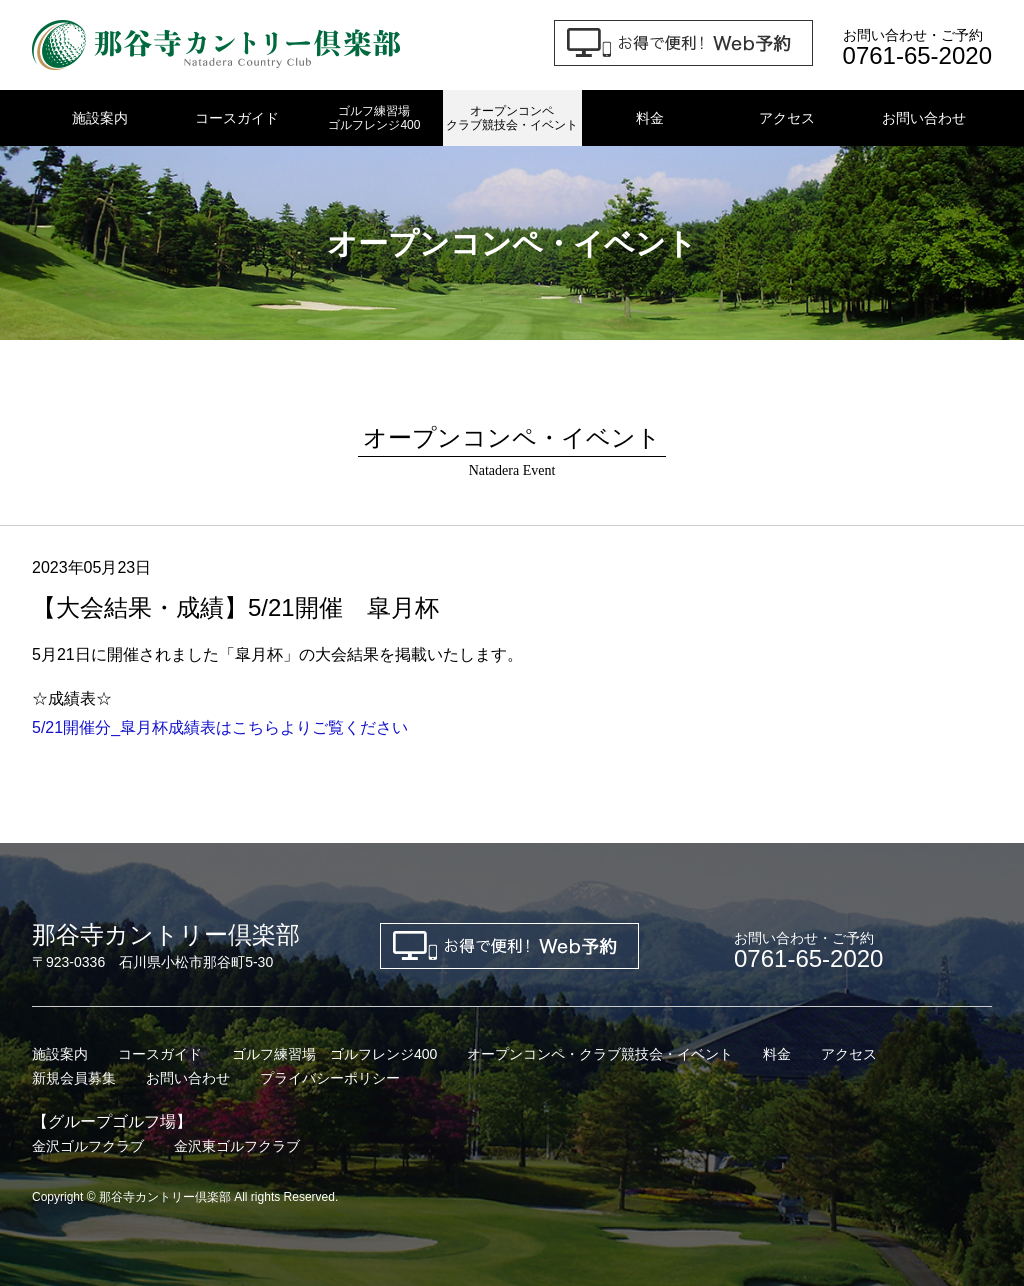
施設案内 (100, 118)
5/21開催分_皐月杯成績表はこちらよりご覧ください (220, 727)
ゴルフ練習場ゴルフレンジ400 (374, 118)
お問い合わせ (924, 118)
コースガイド (237, 118)
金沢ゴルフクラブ (88, 1146)
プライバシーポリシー (330, 1078)
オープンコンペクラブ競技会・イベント (512, 118)
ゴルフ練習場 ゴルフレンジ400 (334, 1054)
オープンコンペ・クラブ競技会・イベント (600, 1054)
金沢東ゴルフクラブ (237, 1146)
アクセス (787, 118)
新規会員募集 (74, 1078)
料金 (650, 118)
